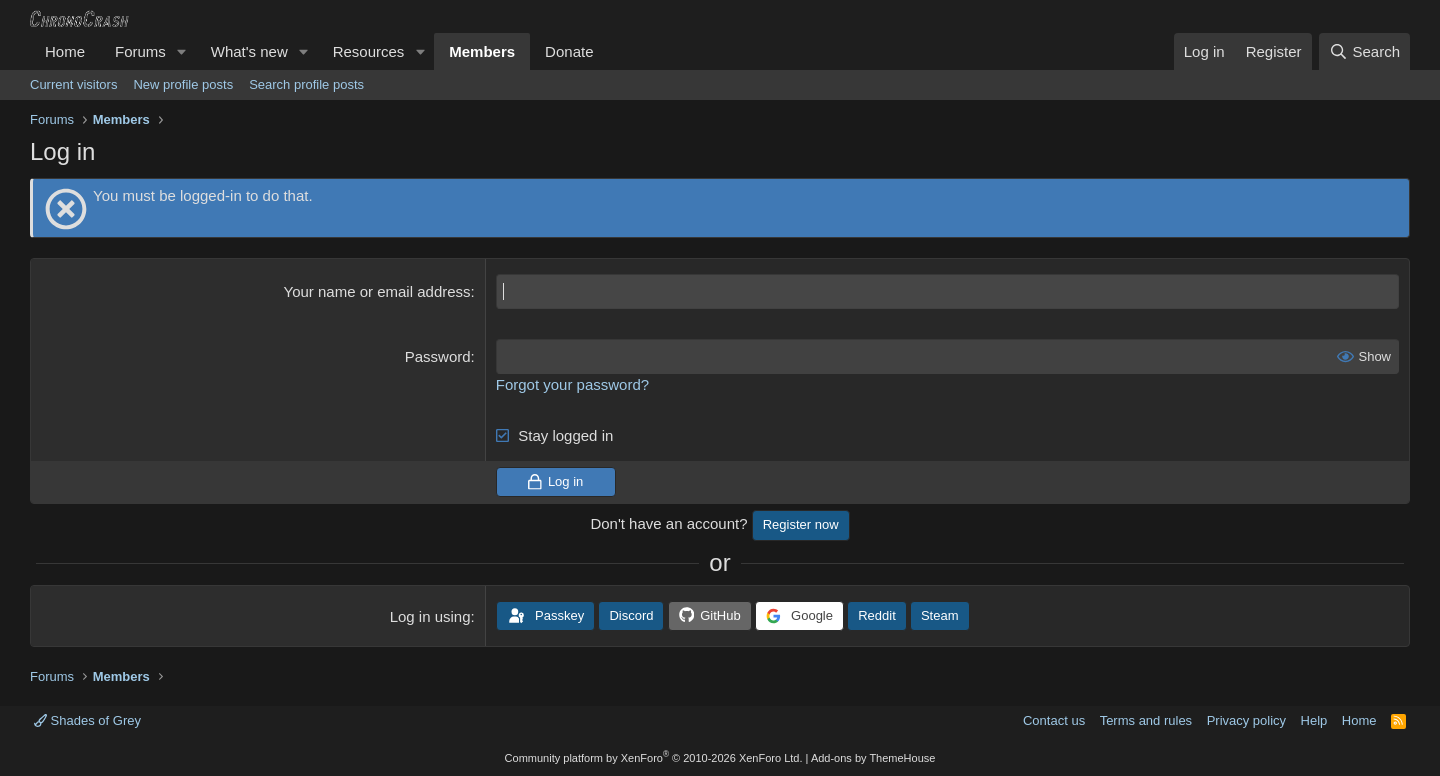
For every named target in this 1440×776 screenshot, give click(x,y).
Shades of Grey (87, 720)
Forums (140, 51)
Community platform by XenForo (654, 758)
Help (1314, 720)
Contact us (1054, 720)
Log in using (430, 616)
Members (482, 51)
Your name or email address (377, 291)
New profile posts (183, 84)
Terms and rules (1146, 720)
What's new (249, 51)
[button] (182, 51)
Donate (569, 51)
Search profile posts (306, 84)
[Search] (1364, 51)
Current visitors (73, 84)
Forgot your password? (572, 384)
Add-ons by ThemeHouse (873, 758)
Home (65, 51)
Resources (369, 51)
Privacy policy (1246, 720)
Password (438, 356)
